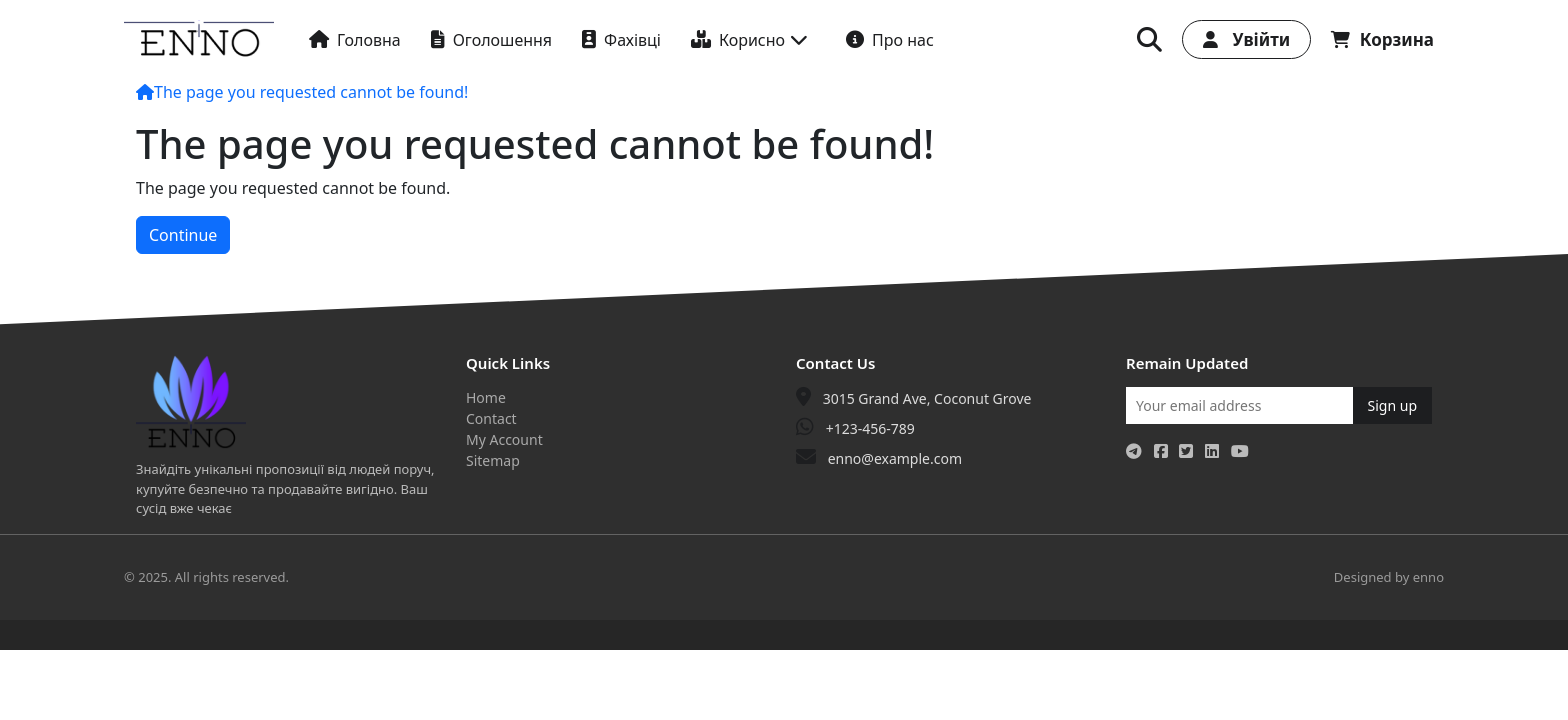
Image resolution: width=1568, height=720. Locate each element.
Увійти (1246, 39)
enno (1428, 577)
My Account (504, 439)
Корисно (749, 40)
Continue (183, 235)
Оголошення (491, 40)
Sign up (1392, 405)
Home (486, 397)
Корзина (1382, 39)
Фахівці (621, 40)
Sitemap (493, 460)
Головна (355, 40)
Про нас (890, 40)
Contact (491, 418)
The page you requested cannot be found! (311, 92)
